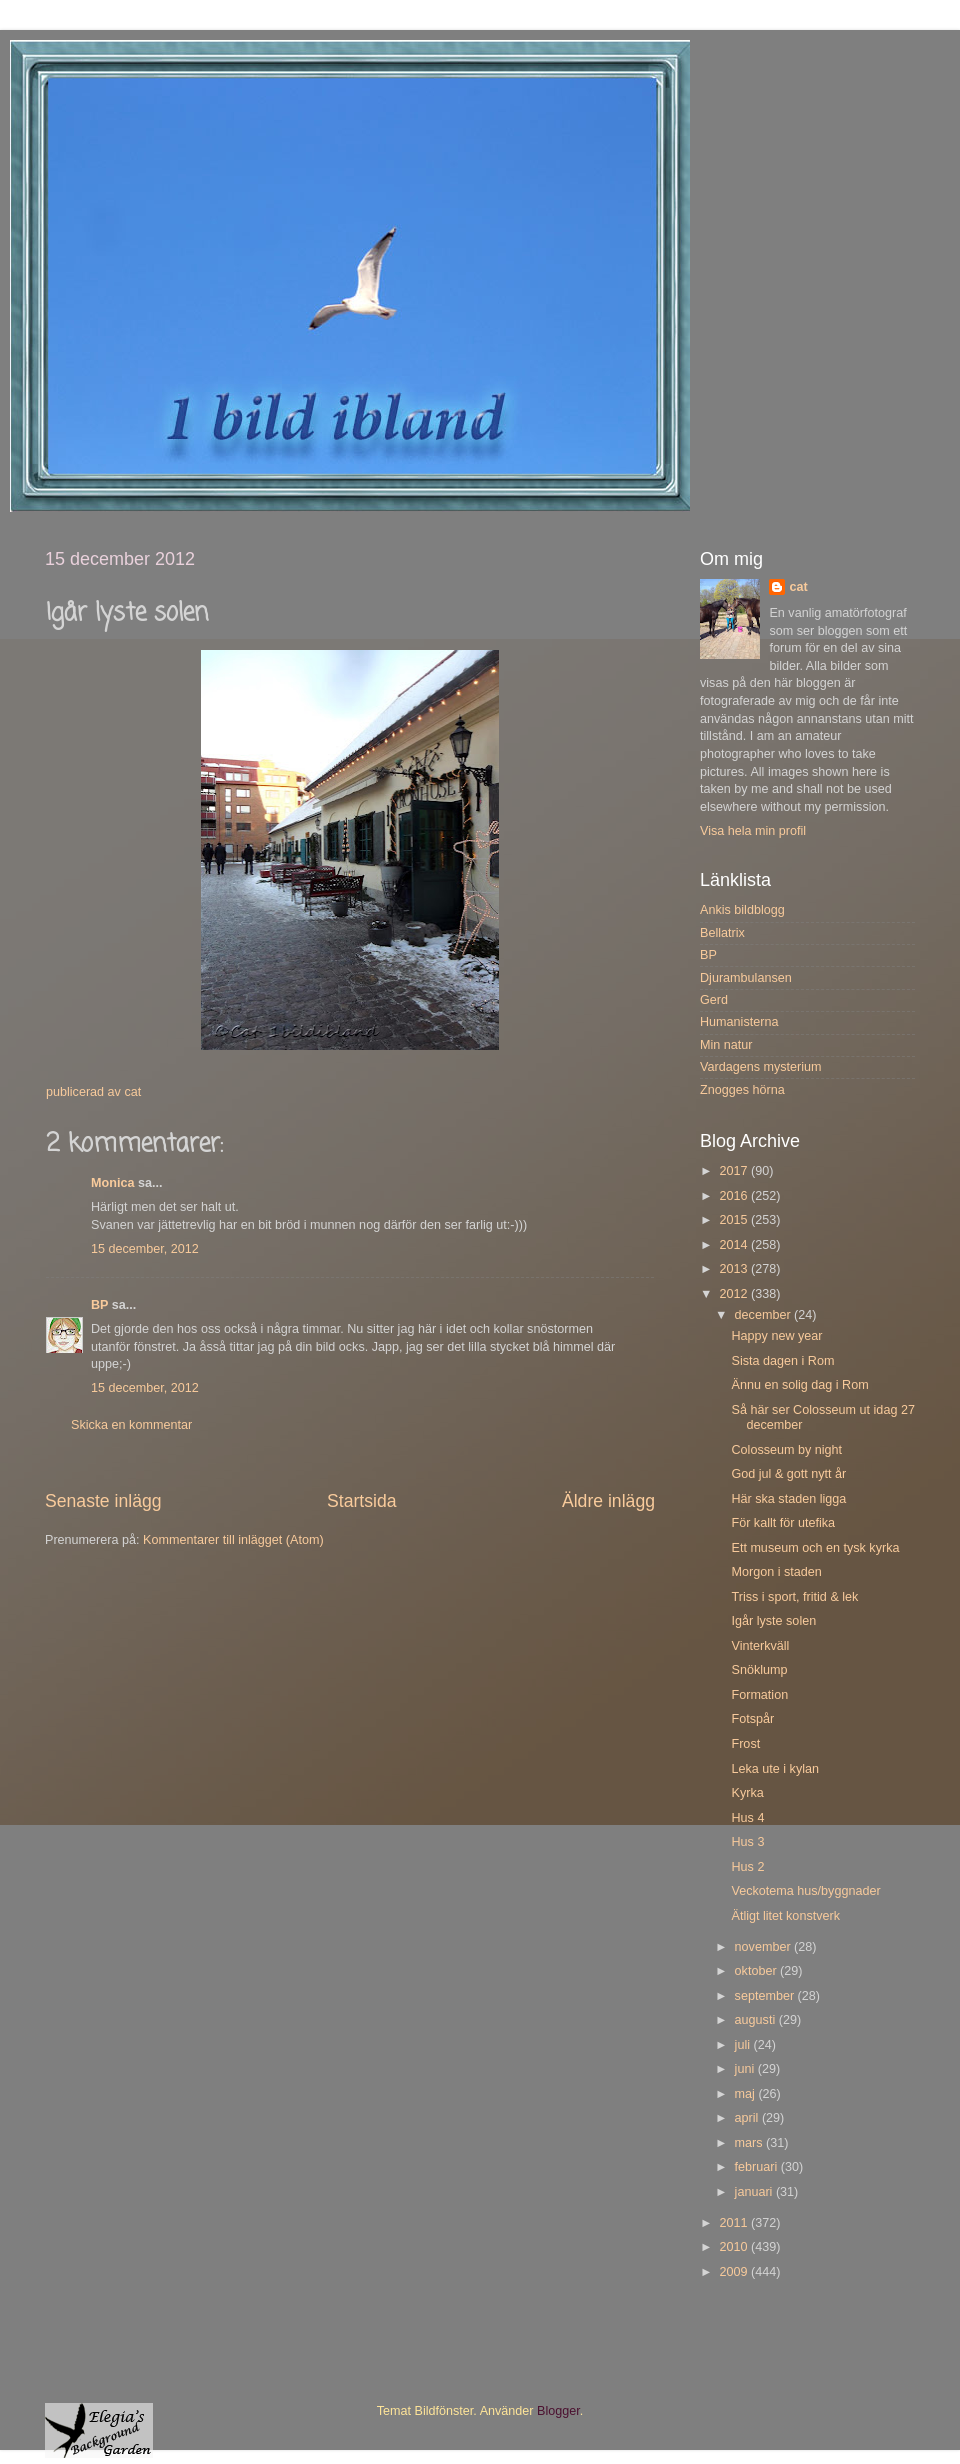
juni (746, 2069)
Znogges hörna (742, 1090)
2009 (735, 2272)
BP (99, 1305)
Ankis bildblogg (742, 910)
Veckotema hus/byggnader (805, 1891)
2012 (735, 1294)
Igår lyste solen (773, 1621)
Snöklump (759, 1670)
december (765, 1315)
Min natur (726, 1045)
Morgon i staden (776, 1572)
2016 (735, 1196)
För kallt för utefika (783, 1523)
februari (758, 2167)
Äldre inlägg (608, 1501)
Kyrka (747, 1793)
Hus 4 (747, 1818)
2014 (735, 1245)
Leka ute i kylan (775, 1769)
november (765, 1947)
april (748, 2118)
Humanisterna (739, 1022)
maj (747, 2094)
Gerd (714, 1000)
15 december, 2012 (145, 1249)
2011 (735, 2223)
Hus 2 (747, 1867)
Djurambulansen (746, 978)
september (766, 1996)
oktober (758, 1971)
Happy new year (776, 1336)
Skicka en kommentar (131, 1425)
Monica (112, 1183)
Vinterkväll (760, 1646)
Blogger (558, 2411)
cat (798, 587)
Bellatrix (722, 933)
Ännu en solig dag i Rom (799, 1385)
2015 (735, 1220)
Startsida (362, 1501)
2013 (735, 1269)
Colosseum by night (786, 1450)
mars (750, 2143)
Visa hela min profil (753, 831)
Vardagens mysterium (761, 1067)
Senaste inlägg (103, 1501)
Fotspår (752, 1719)
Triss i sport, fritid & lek (794, 1597)
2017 (735, 1171)
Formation (759, 1695)
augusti (757, 2020)
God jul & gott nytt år (788, 1474)
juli (744, 2045)
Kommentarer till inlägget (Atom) (233, 1540)
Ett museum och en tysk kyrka (815, 1548)
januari (755, 2192)
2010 (735, 2247)
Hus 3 (747, 1842)
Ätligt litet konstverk (785, 1916)
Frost (745, 1744)
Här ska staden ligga (788, 1499)
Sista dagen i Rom (782, 1361)
